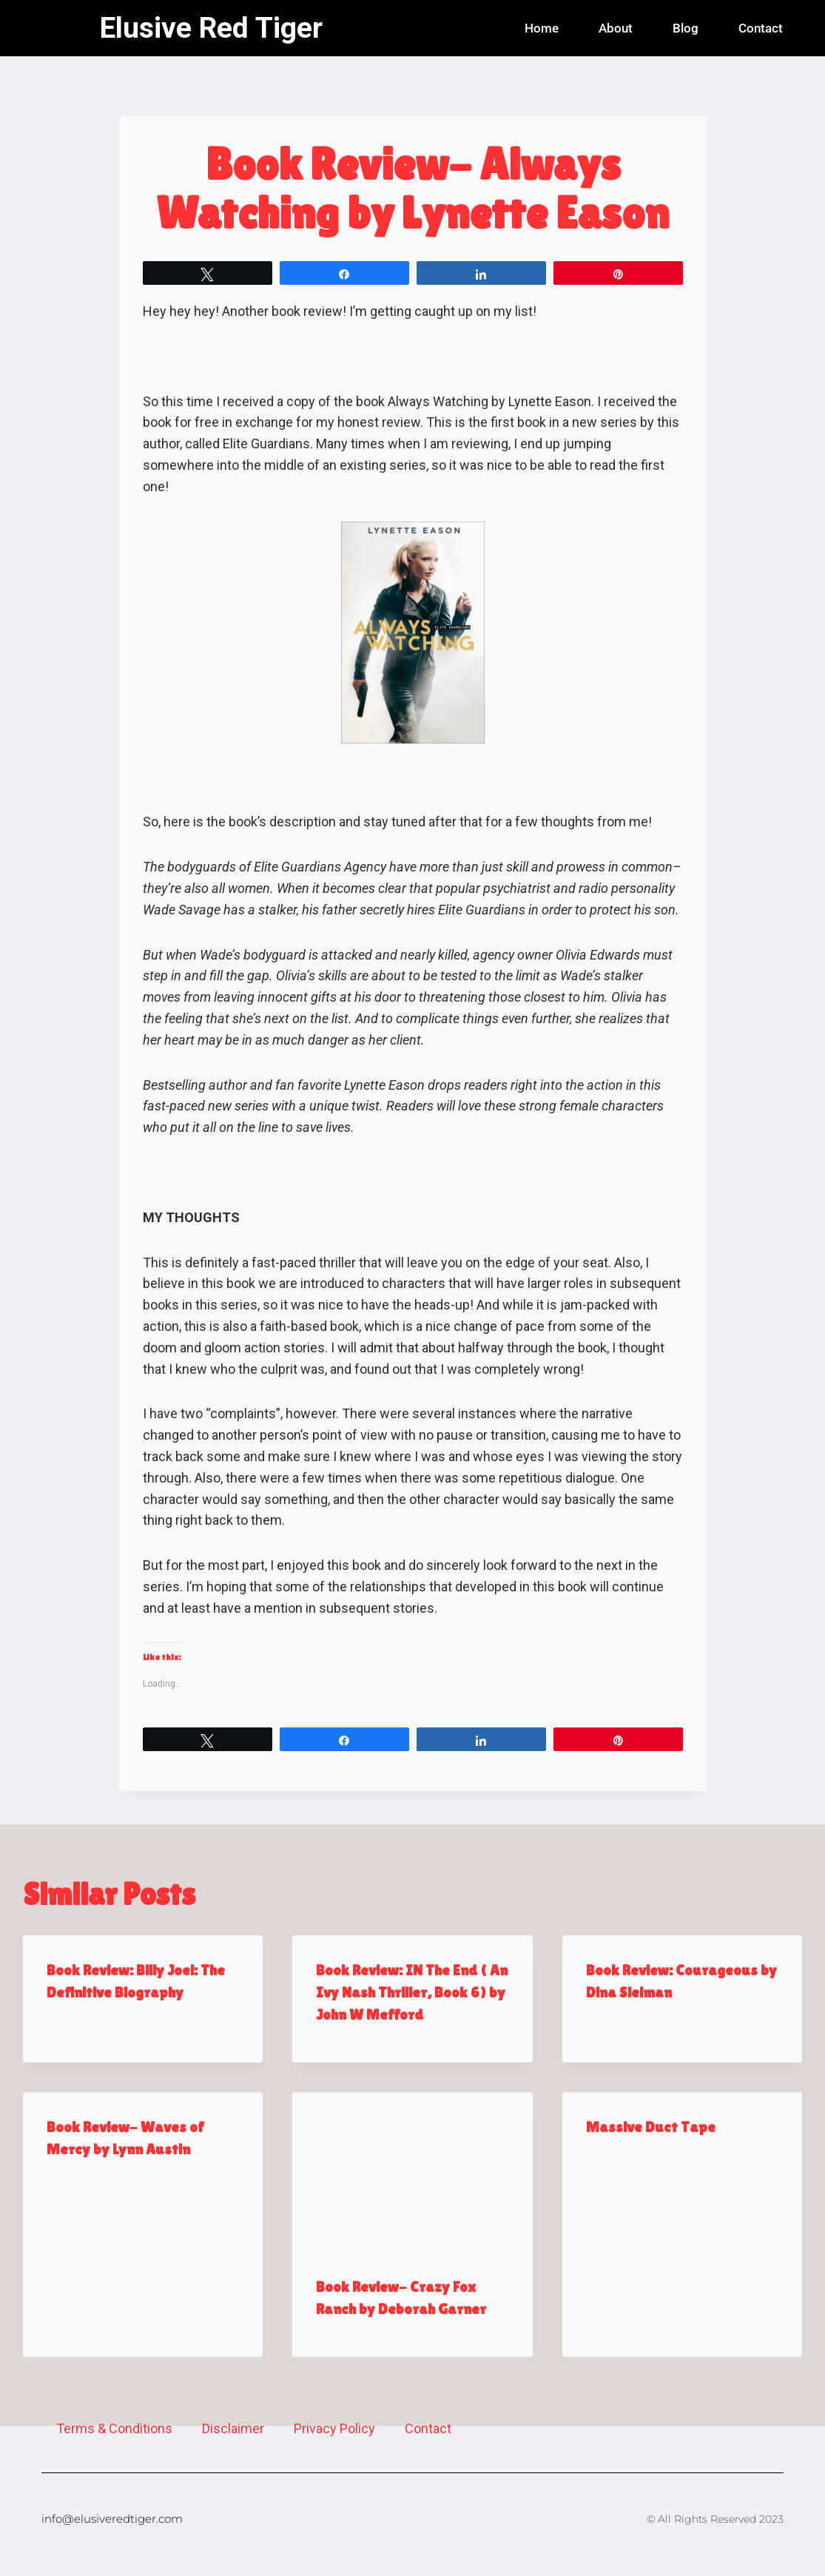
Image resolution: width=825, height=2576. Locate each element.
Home (542, 28)
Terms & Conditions (114, 2428)
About (616, 28)
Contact (760, 28)
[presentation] (412, 2172)
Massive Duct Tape (650, 2127)
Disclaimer (233, 2428)
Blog (685, 28)
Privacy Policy (334, 2428)
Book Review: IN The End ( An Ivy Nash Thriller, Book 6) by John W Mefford (412, 1992)
